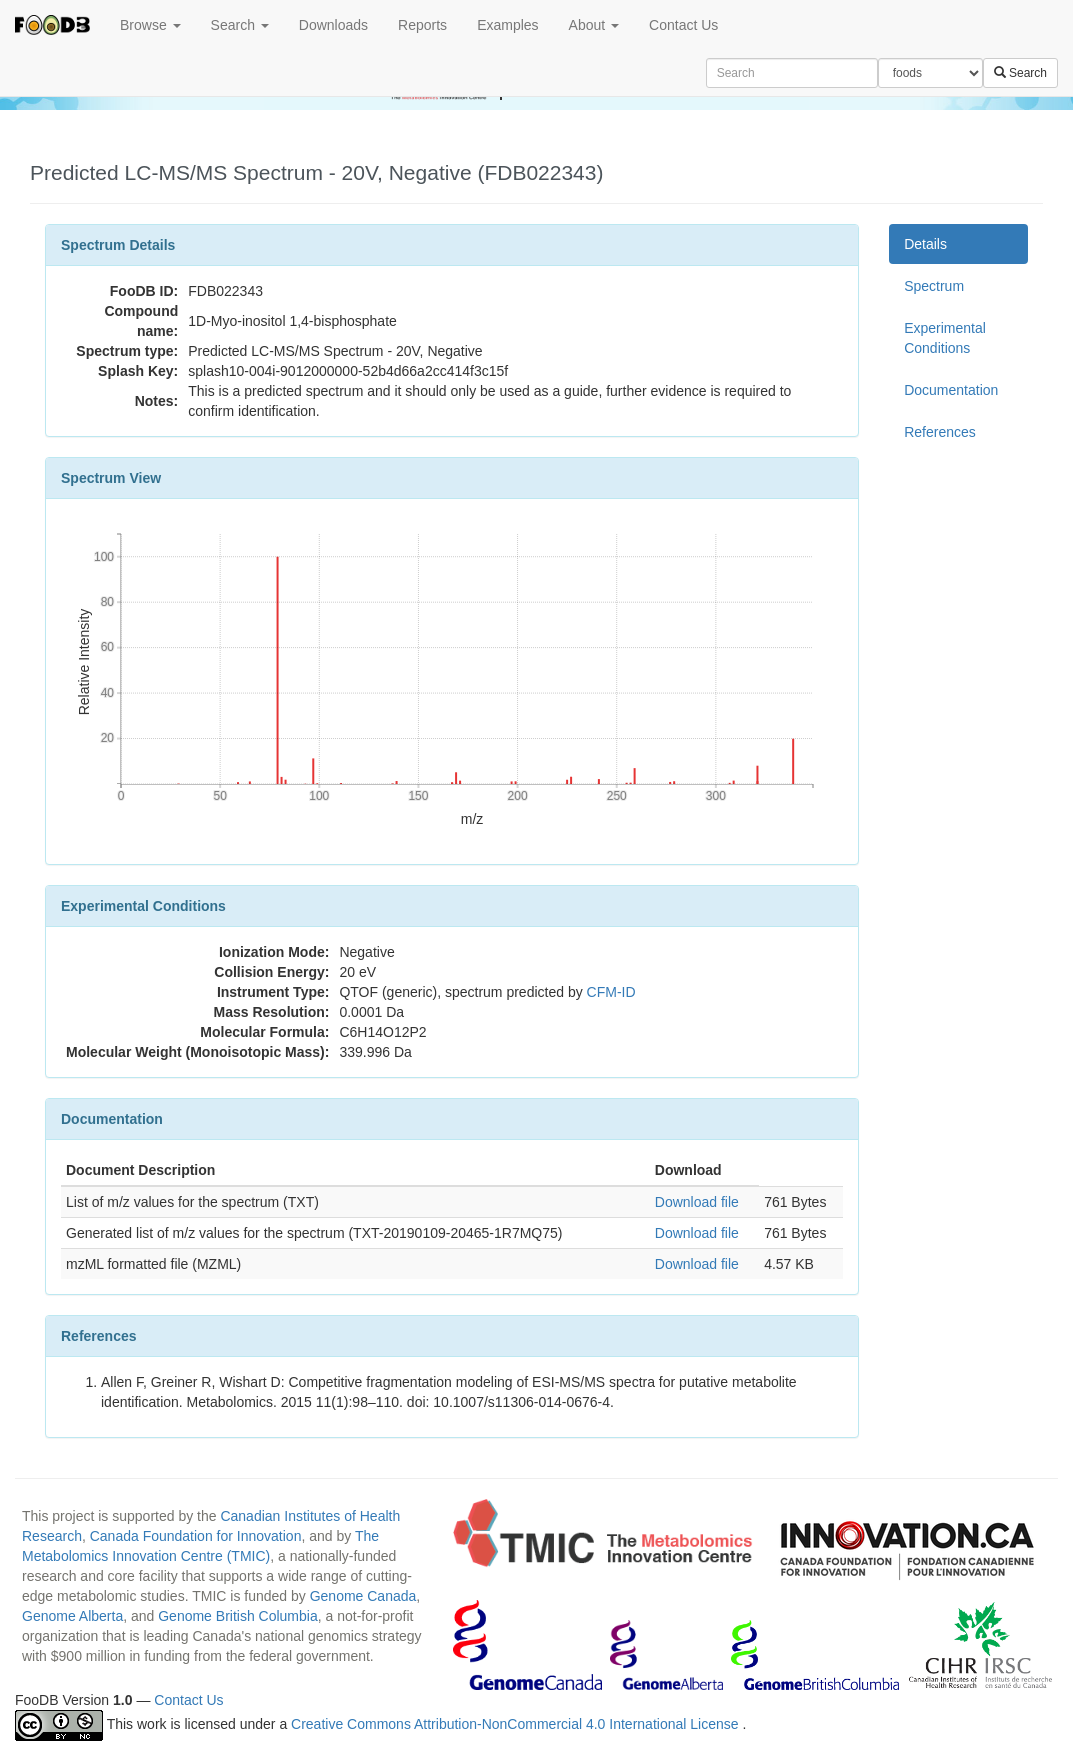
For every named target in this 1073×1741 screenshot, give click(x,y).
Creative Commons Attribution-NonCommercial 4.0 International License (516, 1724)
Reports (422, 25)
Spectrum (934, 286)
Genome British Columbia (238, 1616)
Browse (150, 25)
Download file (697, 1202)
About (594, 25)
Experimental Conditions (945, 338)
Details (925, 244)
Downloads (333, 25)
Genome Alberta (72, 1616)
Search (240, 25)
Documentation (951, 390)
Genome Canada (363, 1596)
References (940, 432)
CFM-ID (611, 992)
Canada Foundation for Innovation (196, 1536)
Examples (507, 25)
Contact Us (683, 25)
